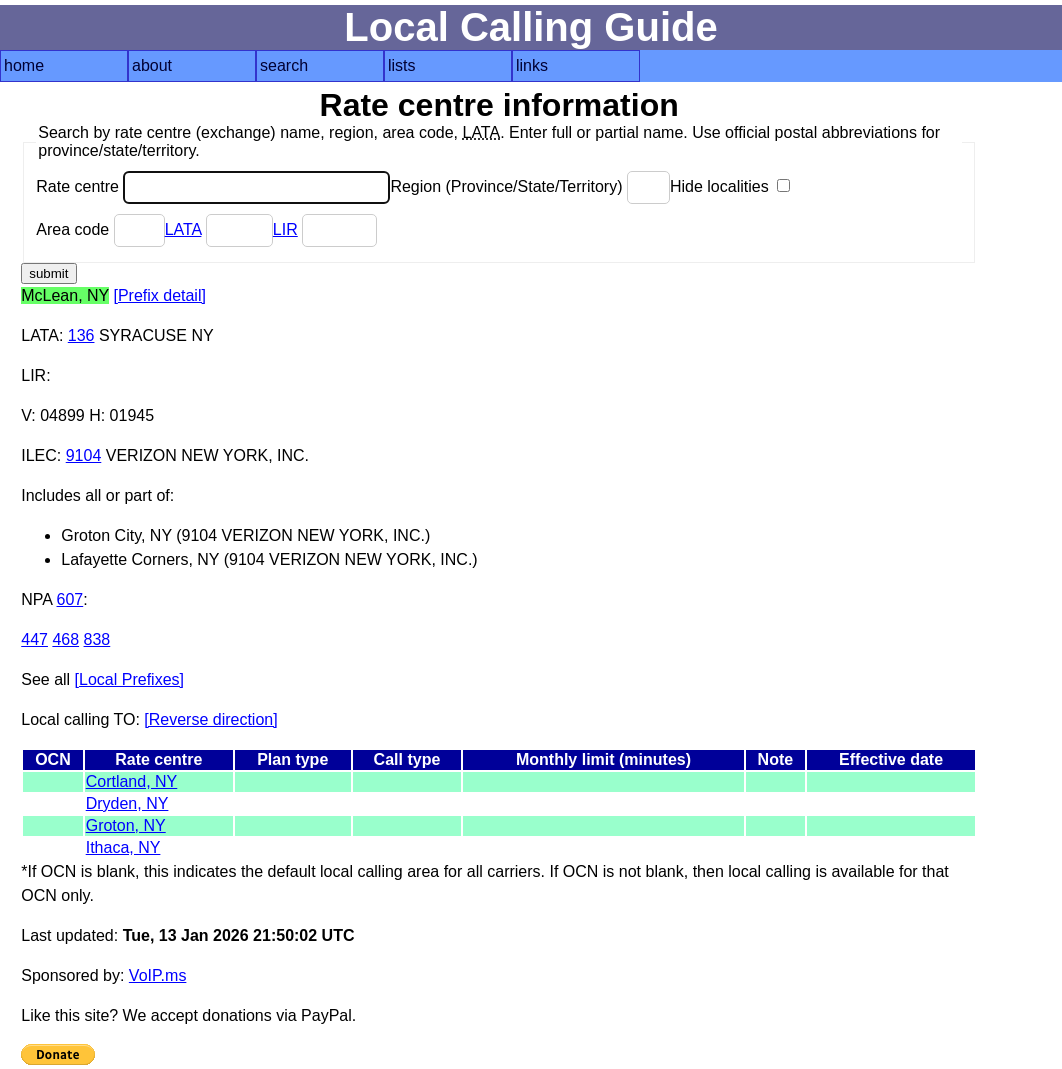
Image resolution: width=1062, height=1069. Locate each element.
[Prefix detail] (159, 295)
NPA (36, 599)
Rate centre (213, 186)
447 (34, 639)
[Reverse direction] (210, 719)
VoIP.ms (158, 975)
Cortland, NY (132, 781)
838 (97, 639)
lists (402, 65)
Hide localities (730, 186)
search (284, 65)
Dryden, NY (127, 803)
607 (70, 599)
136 (81, 335)
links (532, 65)
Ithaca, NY (123, 847)
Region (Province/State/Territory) (530, 186)
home (24, 65)
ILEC (39, 455)
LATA (183, 229)
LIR (285, 229)
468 (65, 639)
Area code (100, 229)
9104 (84, 455)
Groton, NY (126, 825)
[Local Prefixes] (129, 679)
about (152, 65)
